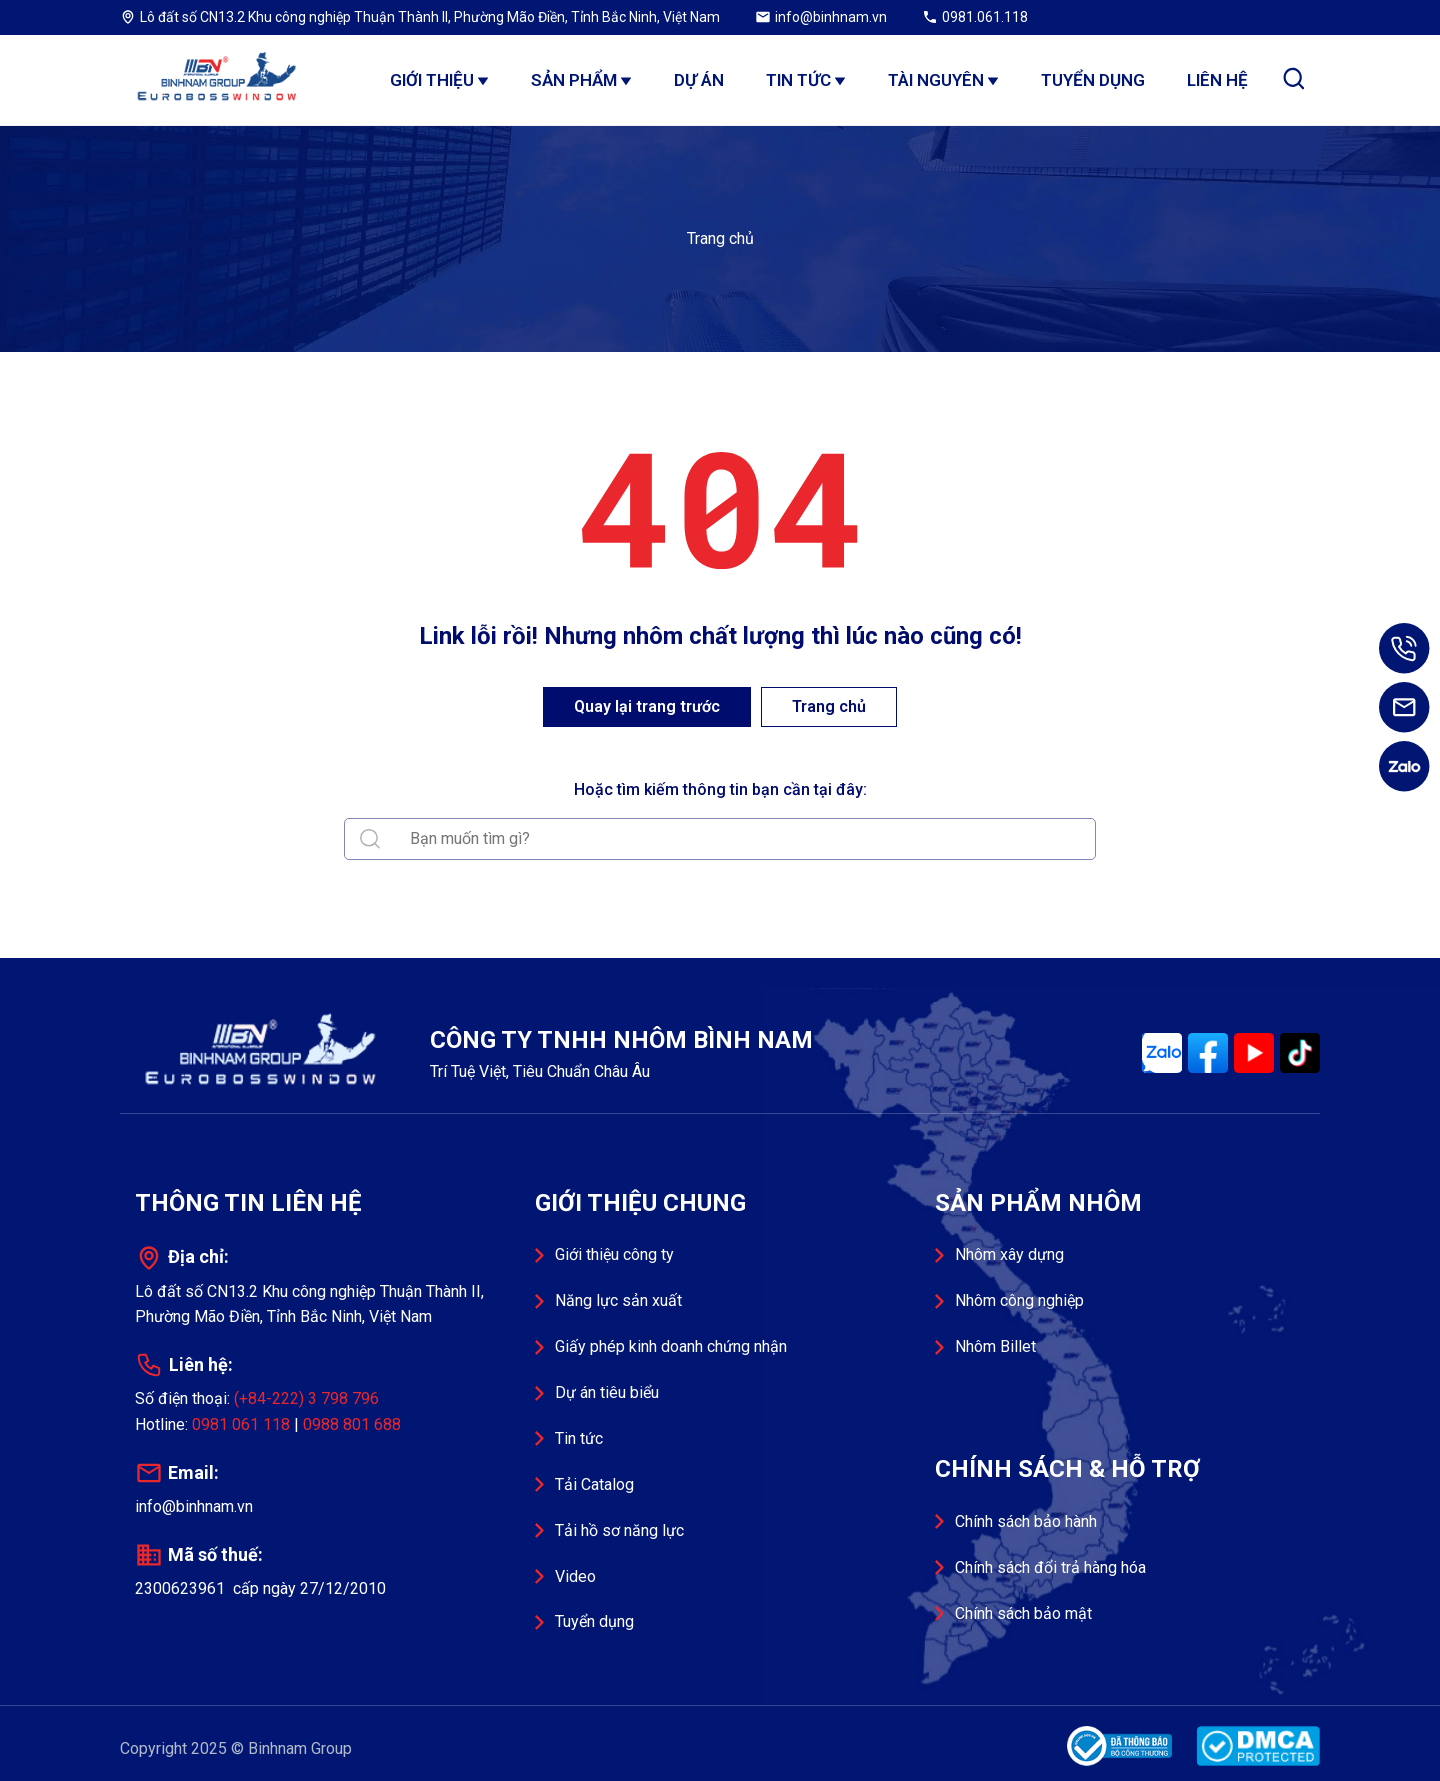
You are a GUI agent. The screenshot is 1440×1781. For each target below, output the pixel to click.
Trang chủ (720, 238)
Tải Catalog (594, 1484)
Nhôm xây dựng (1009, 1254)
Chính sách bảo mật (1023, 1613)
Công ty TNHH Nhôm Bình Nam (220, 80)
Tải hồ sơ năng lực (619, 1530)
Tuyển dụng (594, 1621)
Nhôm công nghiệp (1019, 1300)
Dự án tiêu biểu (607, 1392)
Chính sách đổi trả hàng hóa (1050, 1567)
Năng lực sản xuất (618, 1300)
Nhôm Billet (995, 1346)
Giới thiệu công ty (614, 1254)
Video (575, 1576)
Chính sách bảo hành (1026, 1521)
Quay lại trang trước (647, 706)
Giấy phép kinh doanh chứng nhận (671, 1346)
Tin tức (579, 1438)
